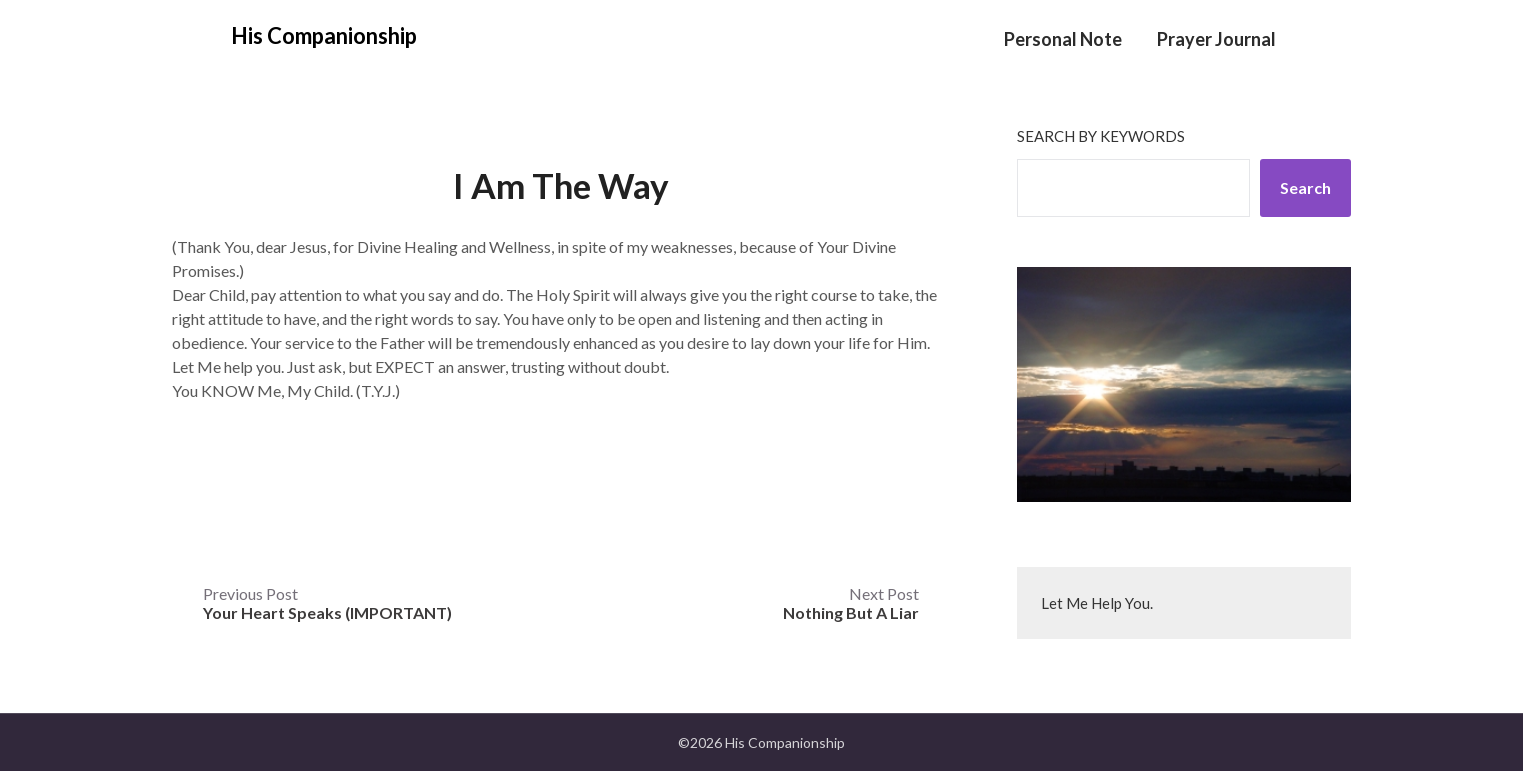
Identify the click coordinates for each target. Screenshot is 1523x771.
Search (1305, 187)
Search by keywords (1101, 136)
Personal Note (1063, 39)
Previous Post (327, 603)
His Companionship (324, 35)
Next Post (851, 603)
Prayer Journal (1216, 39)
